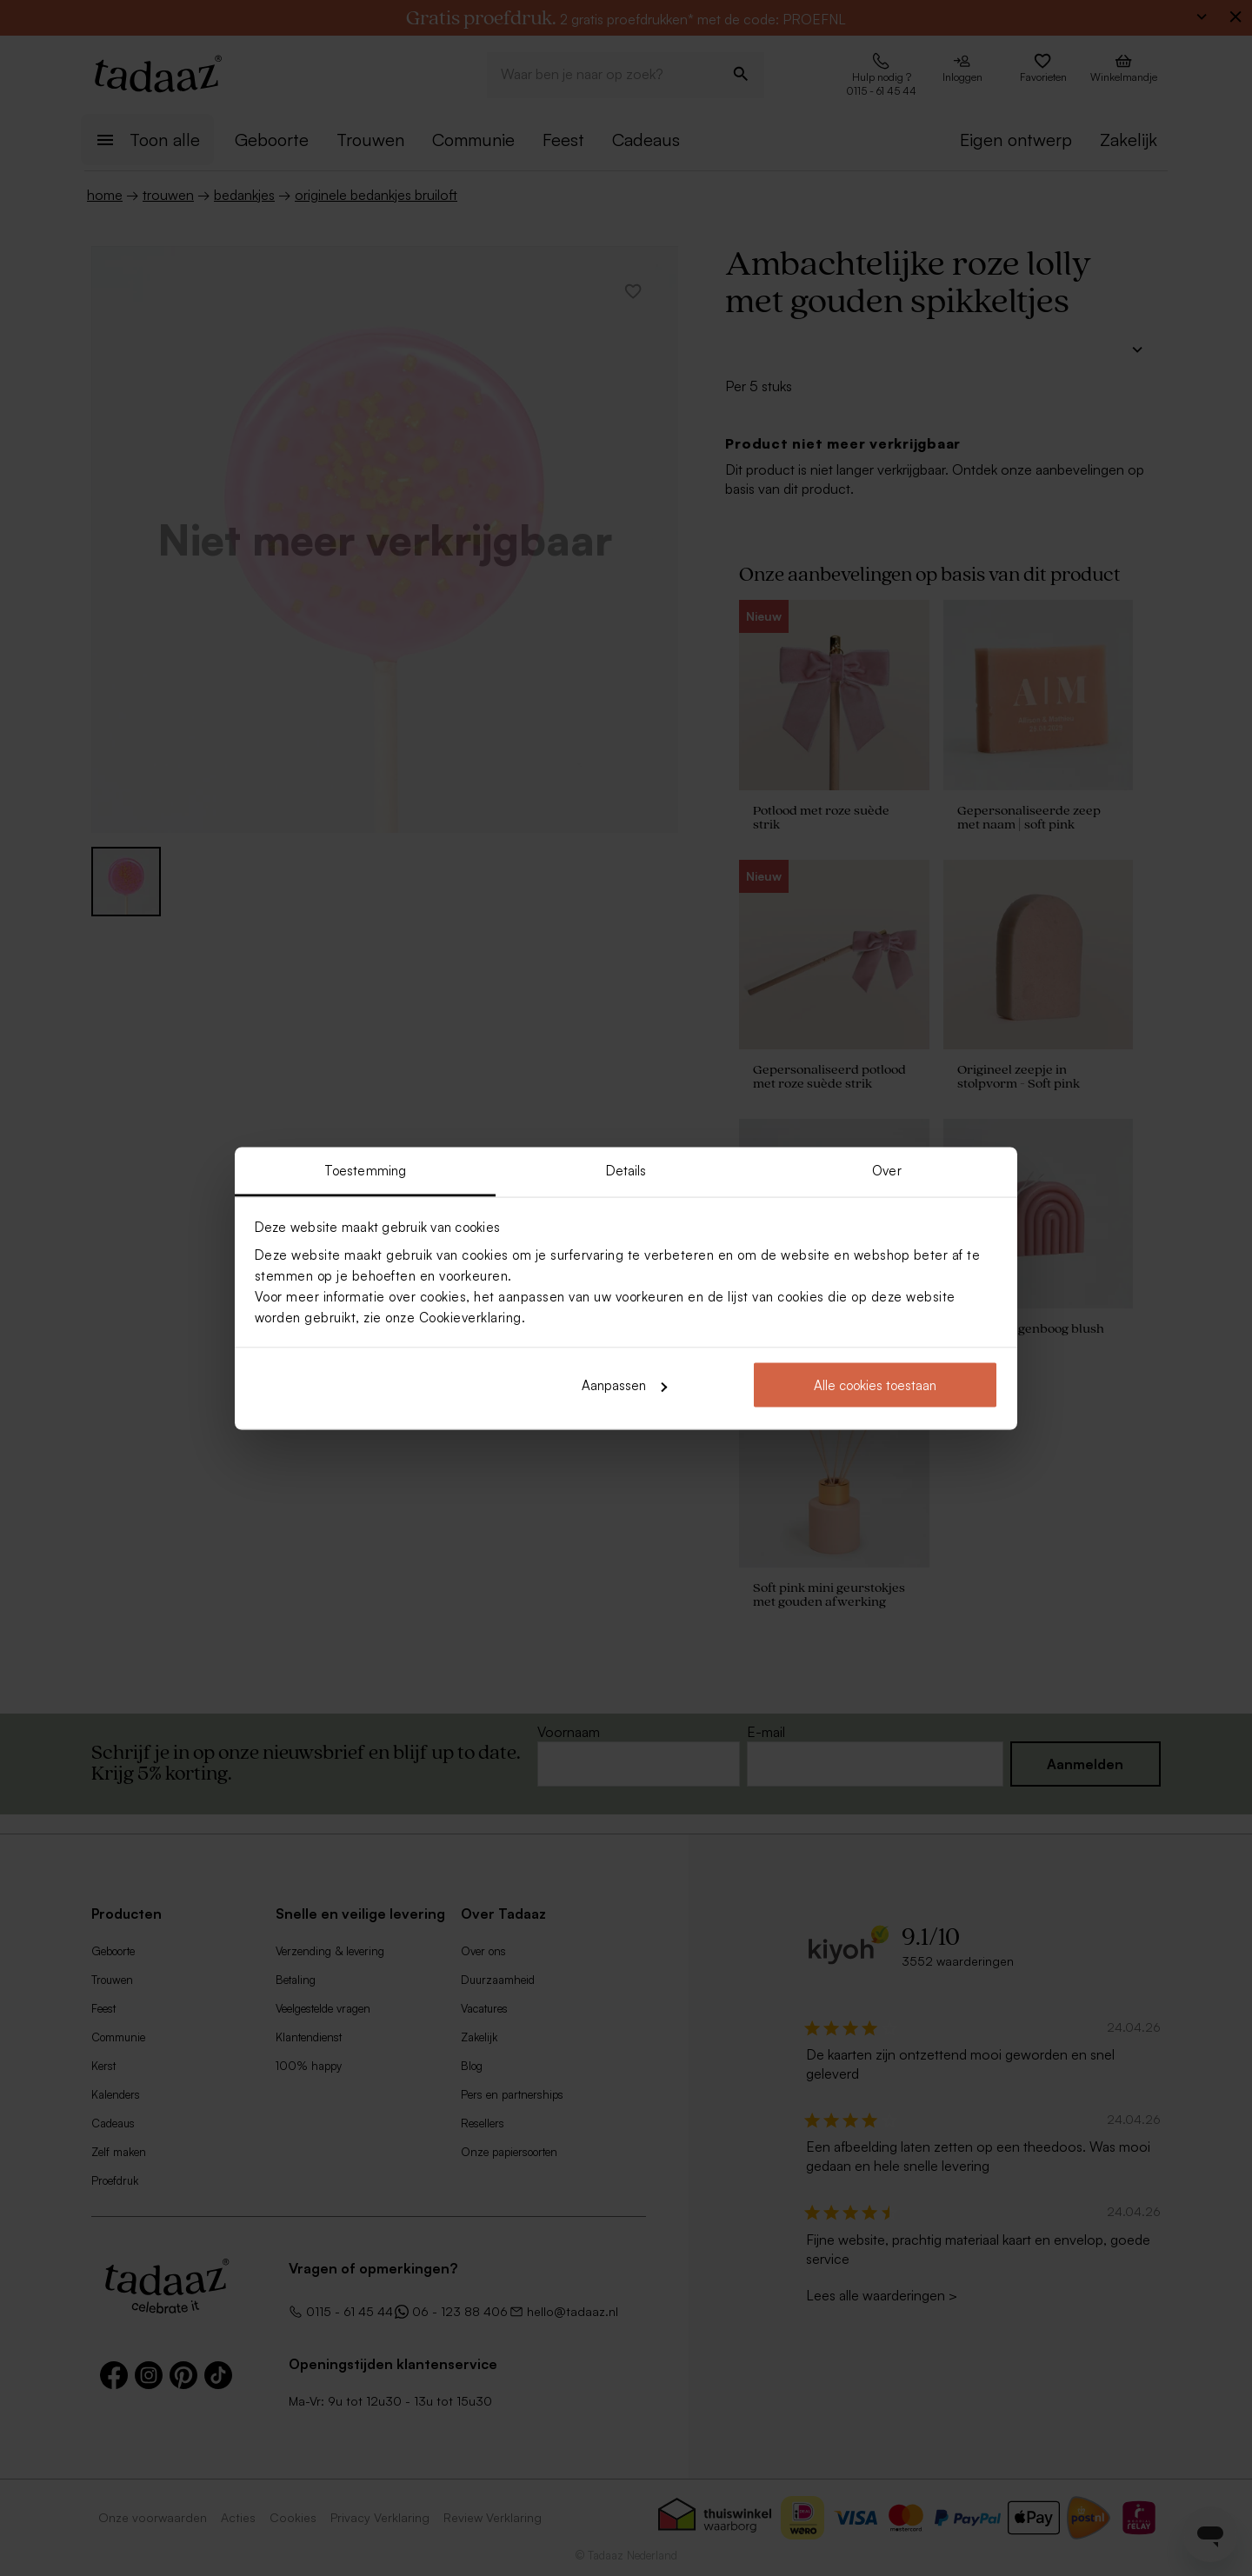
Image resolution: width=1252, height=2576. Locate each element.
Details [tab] (626, 1170)
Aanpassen (624, 1385)
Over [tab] (886, 1170)
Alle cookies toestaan (875, 1385)
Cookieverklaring (470, 1316)
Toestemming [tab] (365, 1170)
